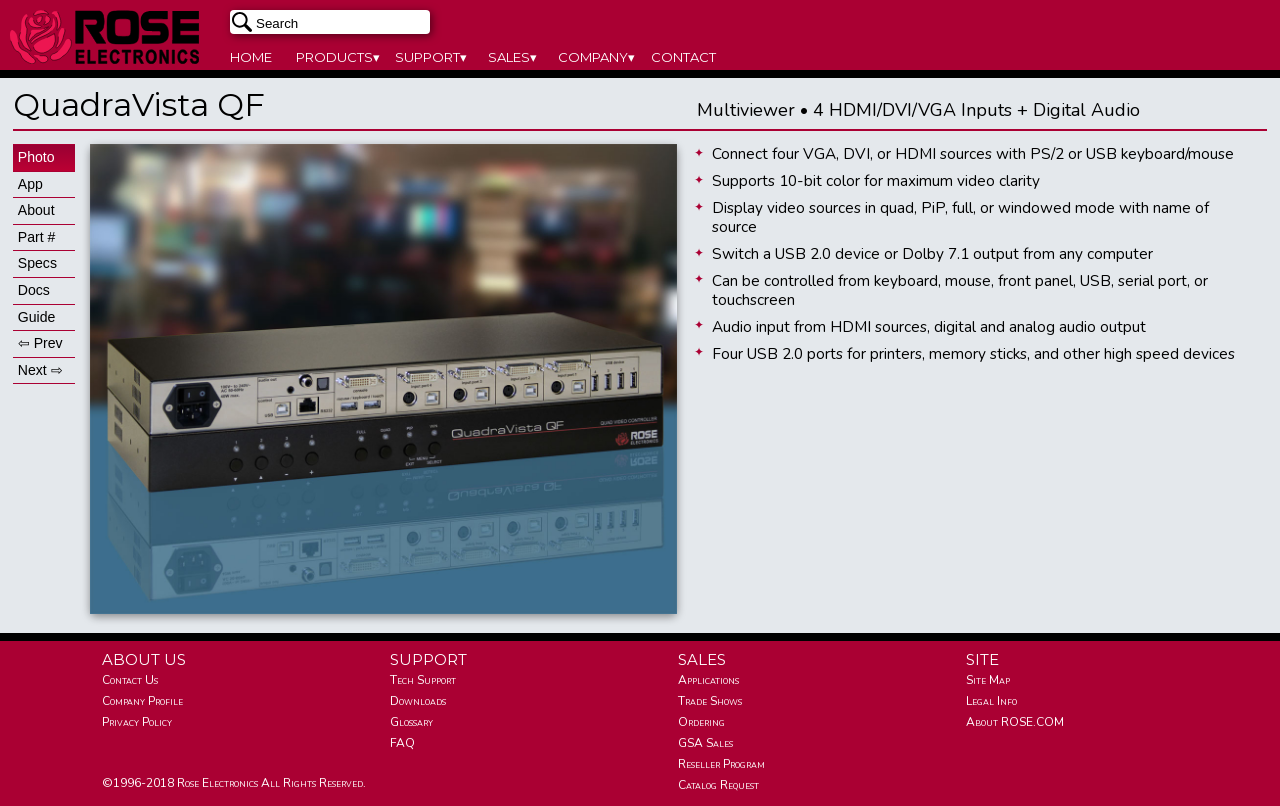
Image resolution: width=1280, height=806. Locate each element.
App (30, 184)
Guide (37, 317)
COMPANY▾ (596, 57)
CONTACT (683, 57)
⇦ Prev (40, 343)
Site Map (988, 680)
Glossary (411, 722)
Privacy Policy (137, 722)
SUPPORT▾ (431, 57)
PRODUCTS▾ (338, 57)
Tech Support (423, 680)
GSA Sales (705, 743)
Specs (37, 263)
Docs (34, 290)
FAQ (402, 743)
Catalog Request (718, 785)
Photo (36, 157)
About (36, 210)
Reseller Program (721, 764)
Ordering (701, 722)
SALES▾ (512, 57)
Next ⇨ (40, 370)
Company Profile (142, 701)
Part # (37, 237)
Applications (708, 680)
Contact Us (130, 680)
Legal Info (991, 701)
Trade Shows (710, 701)
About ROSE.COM (1015, 722)
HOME (251, 57)
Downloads (418, 701)
